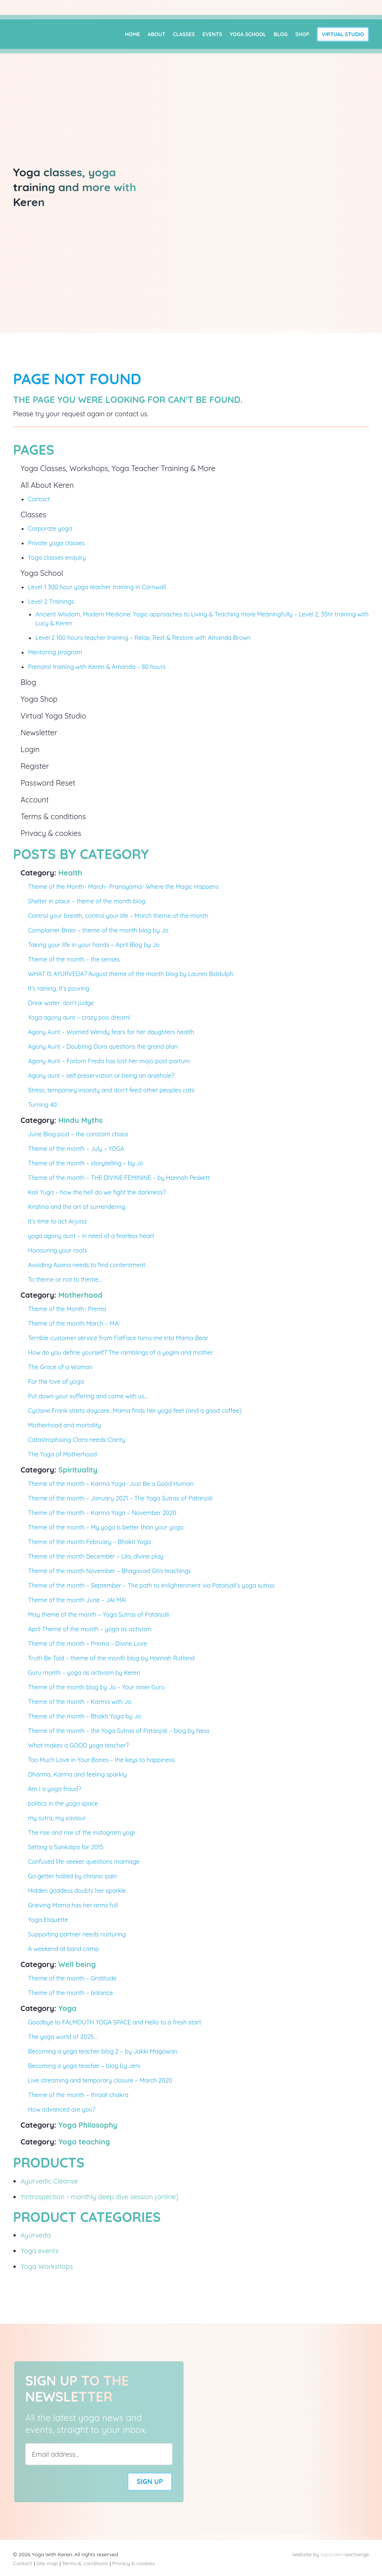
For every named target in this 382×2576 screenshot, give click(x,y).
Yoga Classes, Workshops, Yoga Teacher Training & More (118, 468)
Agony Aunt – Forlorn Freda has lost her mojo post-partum (109, 1061)
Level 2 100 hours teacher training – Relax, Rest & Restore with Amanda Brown (143, 637)
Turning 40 (42, 1104)
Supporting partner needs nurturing (77, 1934)
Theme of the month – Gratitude (72, 1978)
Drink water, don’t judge (61, 1003)
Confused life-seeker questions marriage (84, 1861)
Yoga (67, 2008)
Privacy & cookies (51, 833)
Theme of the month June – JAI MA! (77, 1600)
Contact (39, 499)
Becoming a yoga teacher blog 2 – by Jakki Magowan (102, 2051)
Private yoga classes (56, 543)
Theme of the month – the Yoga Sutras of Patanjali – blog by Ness (119, 1730)
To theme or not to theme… (65, 1279)
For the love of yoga (56, 1381)
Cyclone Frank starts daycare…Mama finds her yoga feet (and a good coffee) (134, 1410)
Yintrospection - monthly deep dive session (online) (99, 2197)
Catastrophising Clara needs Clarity (76, 1439)
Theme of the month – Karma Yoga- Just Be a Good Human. (111, 1483)
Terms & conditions (53, 816)
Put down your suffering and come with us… (88, 1396)
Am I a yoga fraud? (54, 1789)
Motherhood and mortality (64, 1425)
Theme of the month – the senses (74, 959)
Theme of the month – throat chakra (78, 2095)
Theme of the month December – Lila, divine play (95, 1556)
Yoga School (248, 34)
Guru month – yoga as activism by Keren (84, 1672)
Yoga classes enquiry (57, 557)
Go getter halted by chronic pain (72, 1876)
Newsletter (39, 732)
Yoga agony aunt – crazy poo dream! (79, 1017)
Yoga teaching (84, 2141)
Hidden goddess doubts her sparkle (77, 1890)
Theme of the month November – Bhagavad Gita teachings (109, 1571)
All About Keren (47, 485)
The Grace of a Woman (60, 1367)
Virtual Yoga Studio (53, 715)
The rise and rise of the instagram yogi (81, 1832)
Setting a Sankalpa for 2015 (65, 1847)
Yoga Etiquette (48, 1919)
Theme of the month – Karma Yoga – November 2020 (102, 1512)
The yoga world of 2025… (62, 2036)
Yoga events (40, 2251)
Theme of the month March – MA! (73, 1323)
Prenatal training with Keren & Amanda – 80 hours (97, 666)
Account (34, 799)
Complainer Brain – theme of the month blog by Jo (98, 930)
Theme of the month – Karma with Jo (79, 1701)
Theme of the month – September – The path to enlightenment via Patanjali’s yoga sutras (151, 1585)
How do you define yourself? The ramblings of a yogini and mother (120, 1352)
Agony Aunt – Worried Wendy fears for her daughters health (111, 1032)
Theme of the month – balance (70, 1992)
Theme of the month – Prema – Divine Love (87, 1643)
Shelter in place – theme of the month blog (86, 901)
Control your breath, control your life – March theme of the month (118, 915)
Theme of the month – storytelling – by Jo (85, 1163)
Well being (77, 1964)
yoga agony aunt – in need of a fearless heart (91, 1236)
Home (132, 34)
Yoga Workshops (47, 2266)
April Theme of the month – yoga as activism (89, 1629)
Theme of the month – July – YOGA (76, 1148)
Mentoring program (55, 652)
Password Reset (48, 782)
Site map (47, 2563)
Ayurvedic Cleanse (49, 2181)
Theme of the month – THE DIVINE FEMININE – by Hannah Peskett (119, 1177)
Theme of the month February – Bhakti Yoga (89, 1542)
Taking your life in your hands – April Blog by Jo (93, 944)
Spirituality (77, 1469)
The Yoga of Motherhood (62, 1454)
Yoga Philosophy (88, 2125)
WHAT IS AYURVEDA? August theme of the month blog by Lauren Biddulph (130, 974)
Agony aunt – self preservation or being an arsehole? (101, 1075)
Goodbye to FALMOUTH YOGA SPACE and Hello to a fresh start (114, 2022)
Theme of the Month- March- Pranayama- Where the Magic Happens (123, 886)
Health (70, 872)
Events (212, 34)
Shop (302, 34)
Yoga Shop (39, 699)
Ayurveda (36, 2235)
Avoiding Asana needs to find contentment (86, 1265)
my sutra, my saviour (57, 1818)
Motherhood (80, 1295)
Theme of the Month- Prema (67, 1309)
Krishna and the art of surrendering (76, 1206)
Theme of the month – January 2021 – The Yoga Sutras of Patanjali (120, 1498)
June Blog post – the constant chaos (78, 1134)
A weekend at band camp (63, 1948)
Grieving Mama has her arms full (73, 1905)
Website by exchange (330, 2554)
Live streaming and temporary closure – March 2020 (100, 2080)
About (156, 34)
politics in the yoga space (63, 1803)
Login (30, 749)
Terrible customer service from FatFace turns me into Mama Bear (118, 1338)
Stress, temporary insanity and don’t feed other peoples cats (111, 1090)
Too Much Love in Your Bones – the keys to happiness (101, 1760)
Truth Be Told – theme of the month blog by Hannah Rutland (111, 1658)
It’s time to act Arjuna (57, 1221)
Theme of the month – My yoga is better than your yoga (106, 1527)
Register (35, 766)
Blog (281, 34)
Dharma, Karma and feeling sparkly (77, 1774)
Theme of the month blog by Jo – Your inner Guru (96, 1687)
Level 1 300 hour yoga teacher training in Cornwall (97, 587)
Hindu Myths (80, 1120)
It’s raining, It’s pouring (59, 988)
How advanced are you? (61, 2109)
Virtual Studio (343, 34)
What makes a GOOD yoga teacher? (78, 1745)
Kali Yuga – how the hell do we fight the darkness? (97, 1192)
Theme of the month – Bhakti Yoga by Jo (84, 1716)
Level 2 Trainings (51, 601)
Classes (184, 34)
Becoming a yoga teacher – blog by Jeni (84, 2066)
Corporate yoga (50, 528)
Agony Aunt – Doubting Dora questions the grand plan (103, 1046)
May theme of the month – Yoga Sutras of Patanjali (98, 1614)
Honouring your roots (57, 1250)
